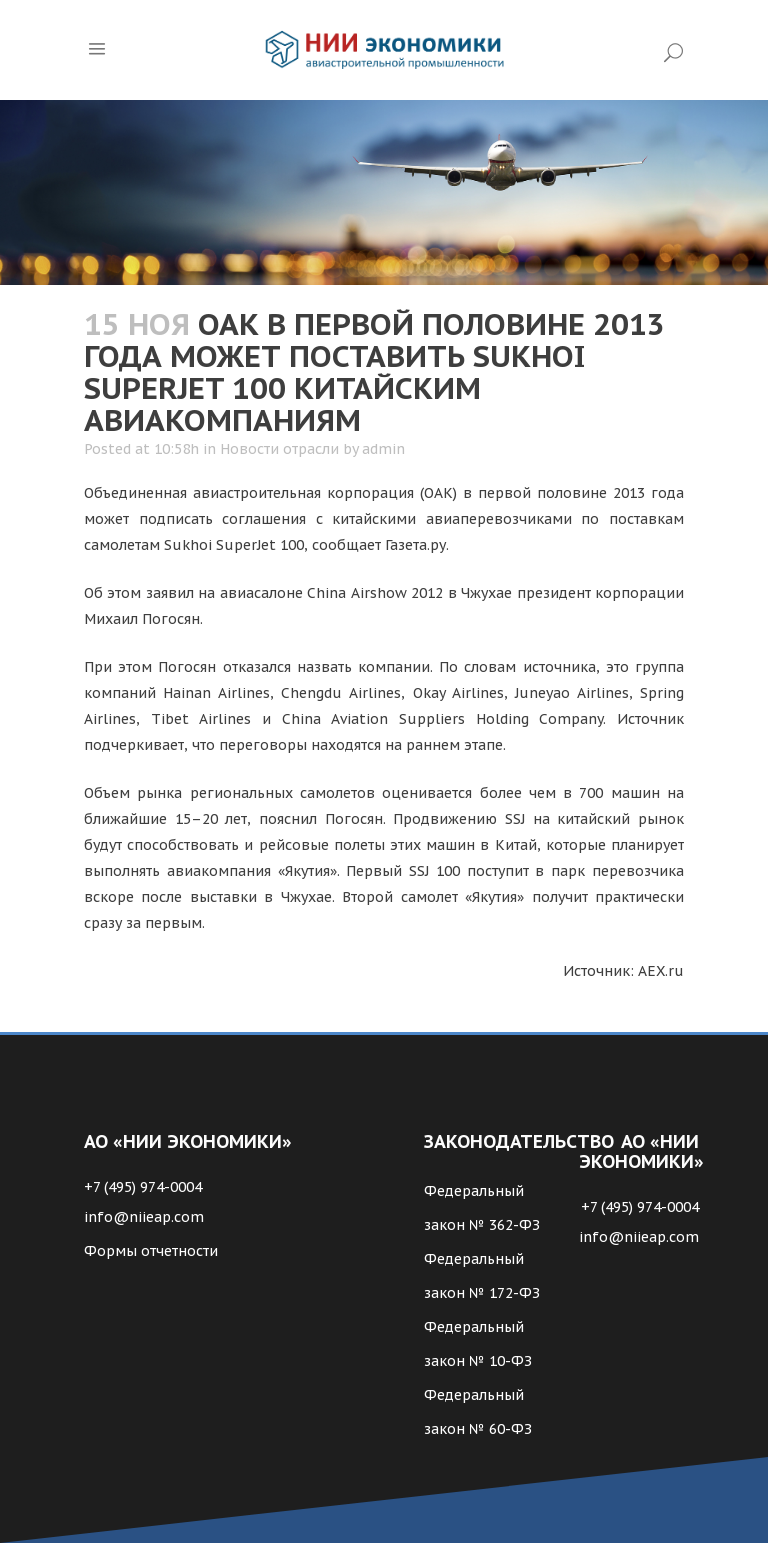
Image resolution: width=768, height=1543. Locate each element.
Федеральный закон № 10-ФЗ (478, 1344)
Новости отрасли (279, 449)
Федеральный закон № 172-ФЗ (482, 1276)
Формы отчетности (151, 1251)
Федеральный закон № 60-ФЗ (478, 1412)
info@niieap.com (144, 1217)
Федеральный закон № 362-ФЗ (482, 1208)
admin (383, 449)
